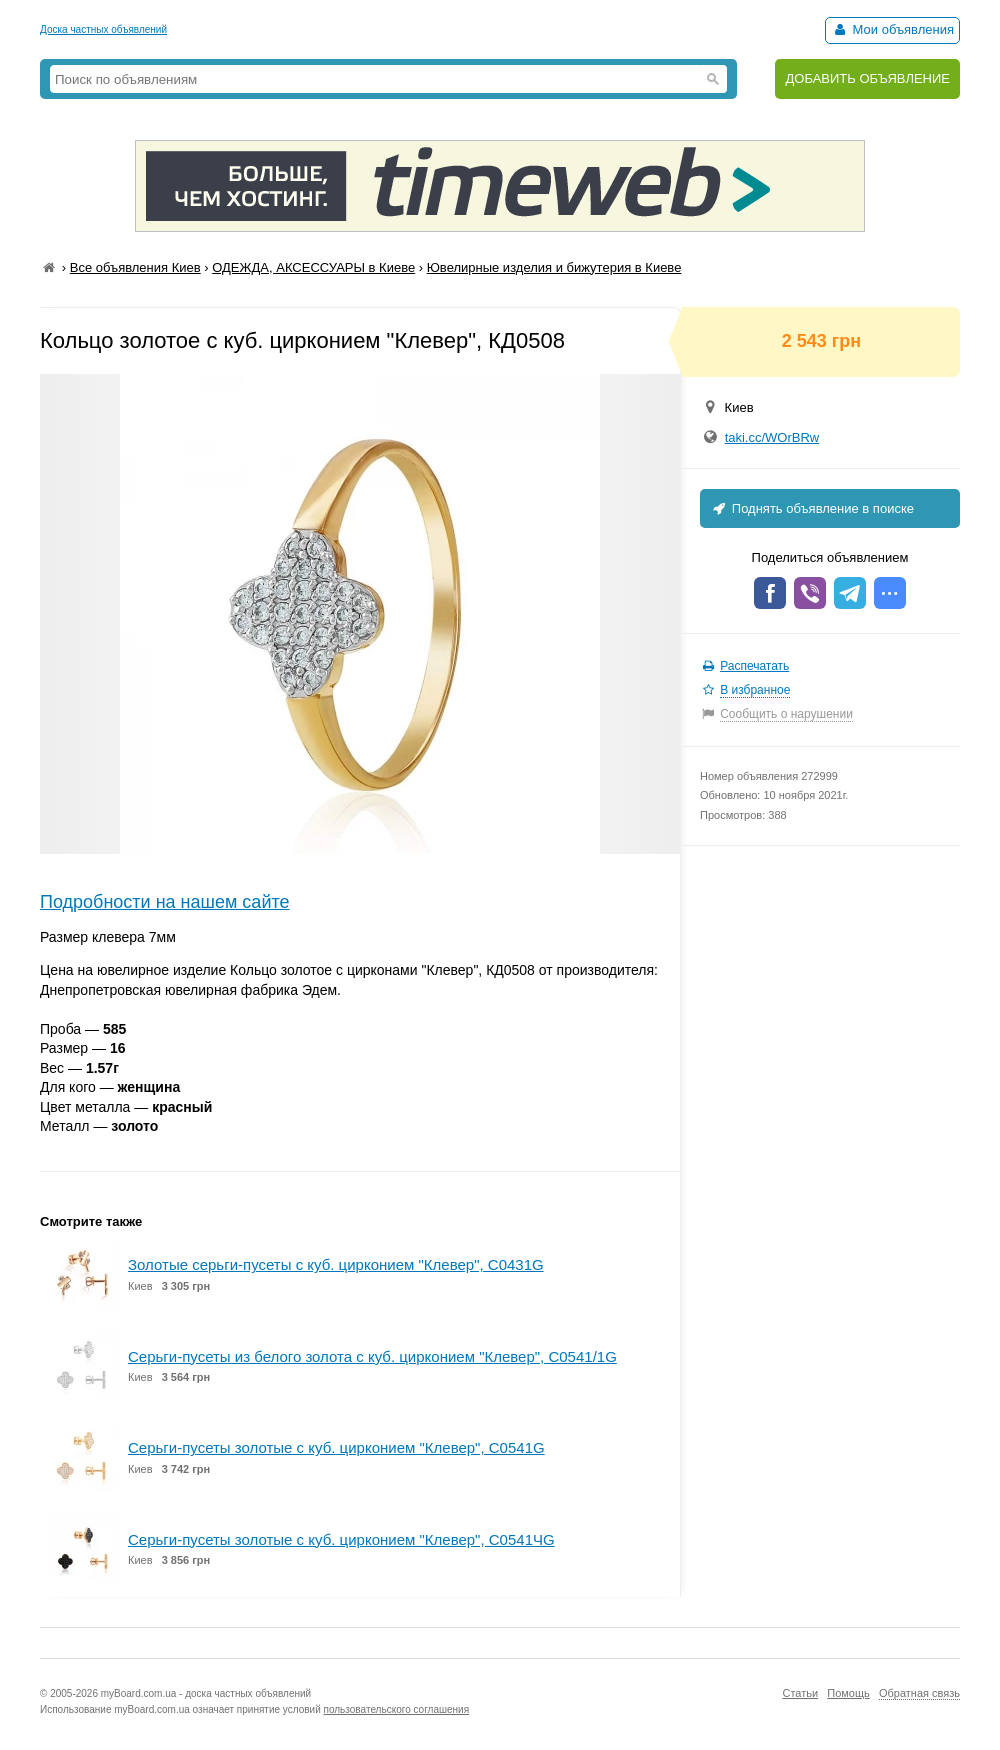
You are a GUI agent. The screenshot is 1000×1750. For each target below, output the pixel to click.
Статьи (800, 1693)
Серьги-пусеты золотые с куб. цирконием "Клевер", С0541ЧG (341, 1539)
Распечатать (754, 666)
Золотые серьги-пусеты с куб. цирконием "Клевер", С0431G (336, 1264)
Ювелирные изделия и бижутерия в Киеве (554, 267)
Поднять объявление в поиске (812, 508)
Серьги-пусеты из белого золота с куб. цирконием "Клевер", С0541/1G (372, 1356)
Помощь (848, 1693)
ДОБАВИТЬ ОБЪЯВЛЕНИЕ (867, 78)
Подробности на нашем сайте (165, 902)
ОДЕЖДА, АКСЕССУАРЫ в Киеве (313, 267)
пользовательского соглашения (397, 1709)
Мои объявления (892, 29)
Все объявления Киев (135, 267)
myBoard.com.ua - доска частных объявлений (206, 1693)
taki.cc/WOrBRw (772, 437)
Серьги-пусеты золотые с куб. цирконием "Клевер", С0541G (336, 1447)
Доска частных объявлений (103, 29)
